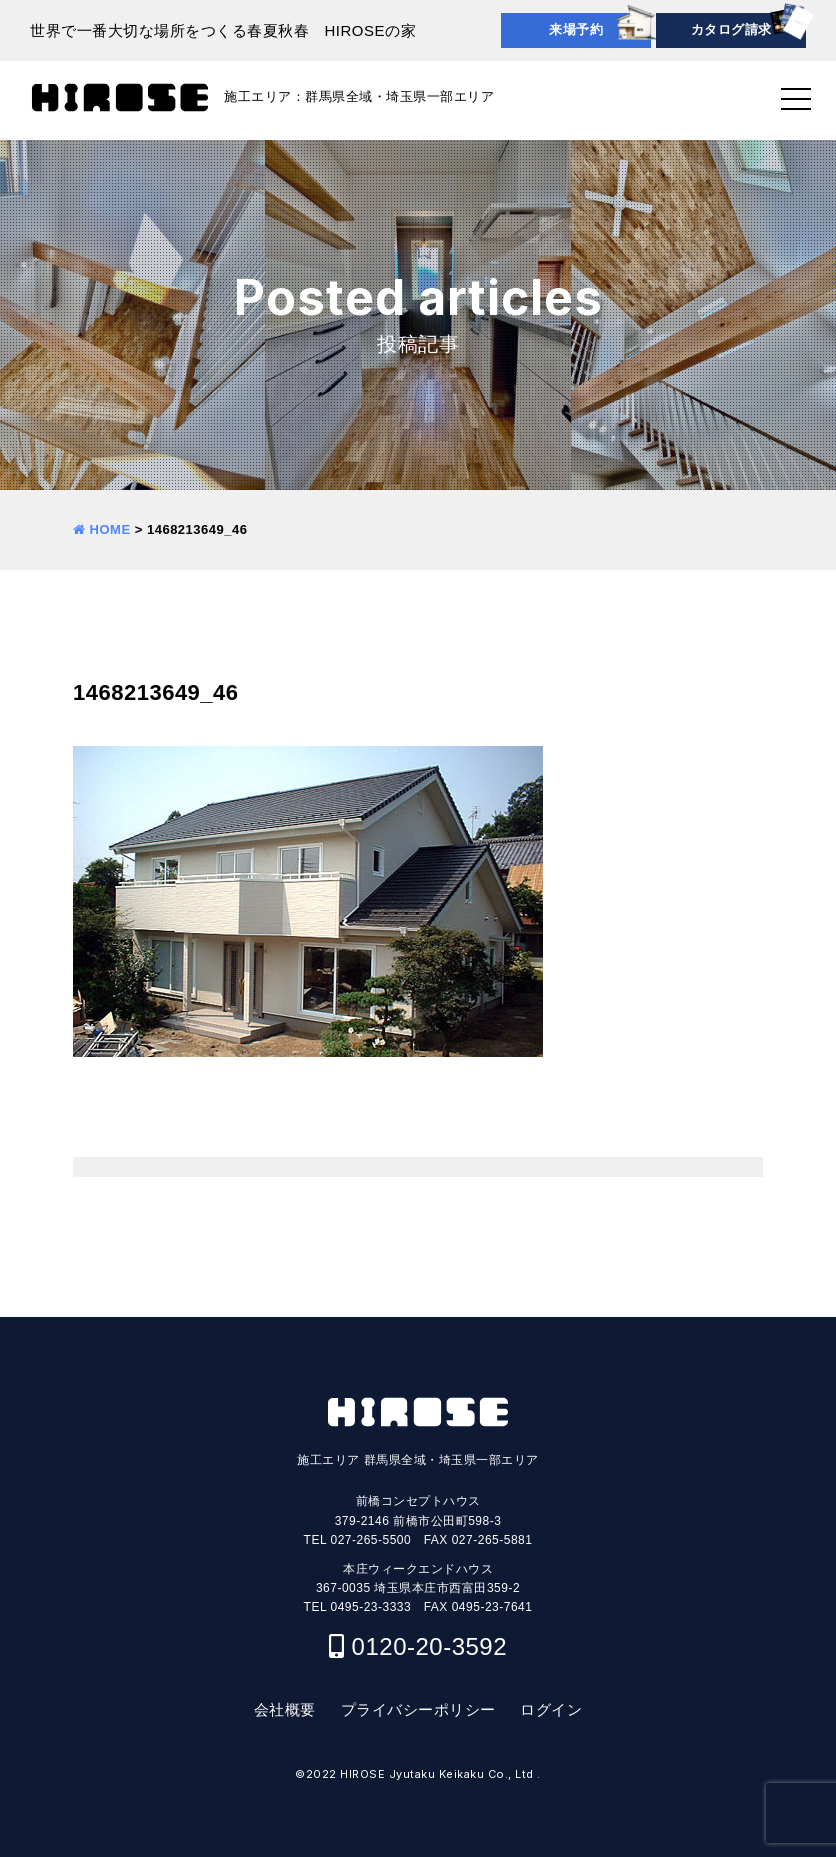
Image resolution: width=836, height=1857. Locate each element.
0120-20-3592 (429, 1646)
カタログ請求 (731, 29)
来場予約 (576, 29)
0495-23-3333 (370, 1607)
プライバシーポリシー (418, 1709)
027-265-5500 (370, 1540)
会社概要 (285, 1709)
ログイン (551, 1709)
